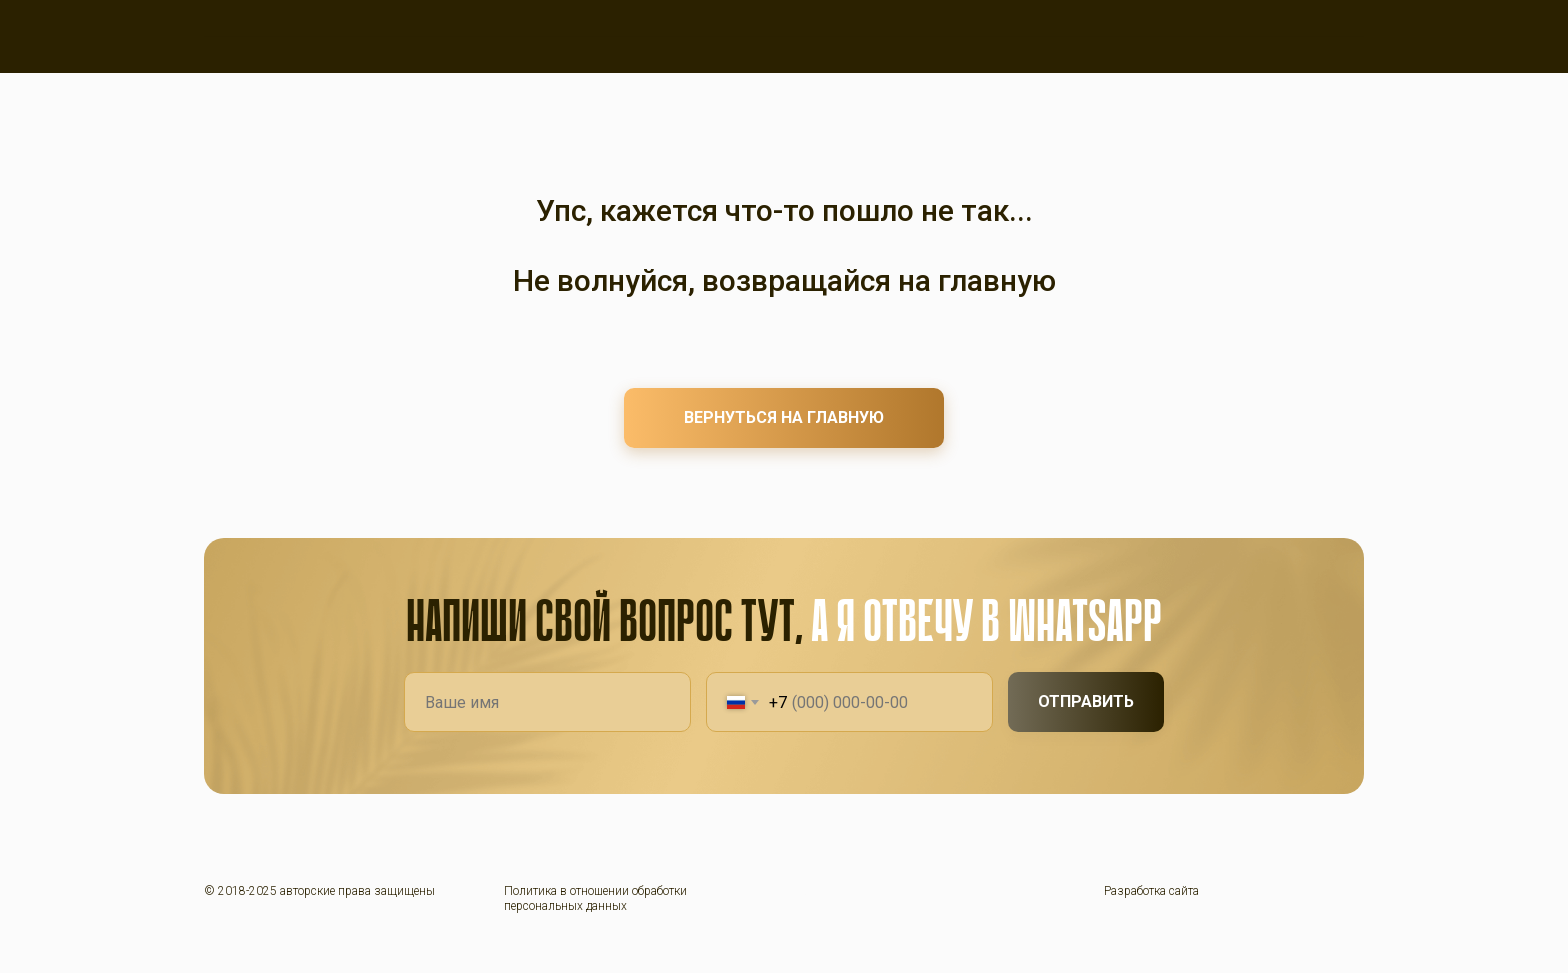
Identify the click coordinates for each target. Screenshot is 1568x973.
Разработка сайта (1151, 891)
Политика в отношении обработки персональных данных (595, 898)
